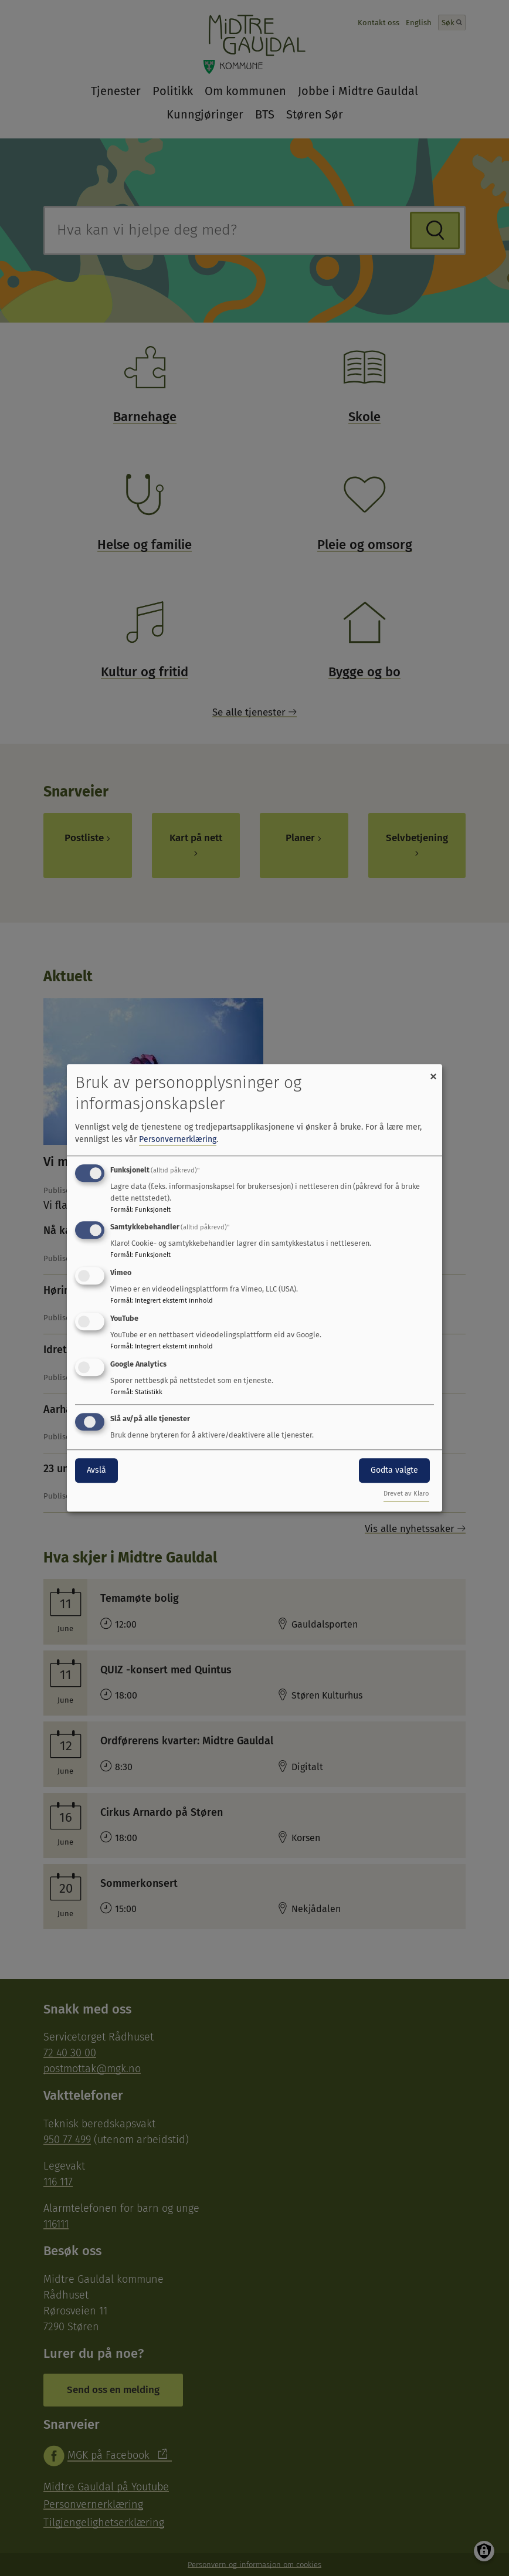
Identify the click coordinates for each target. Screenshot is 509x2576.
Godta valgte (394, 1470)
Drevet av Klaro (406, 1494)
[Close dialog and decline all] (433, 1071)
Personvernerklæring (177, 1139)
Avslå (96, 1470)
